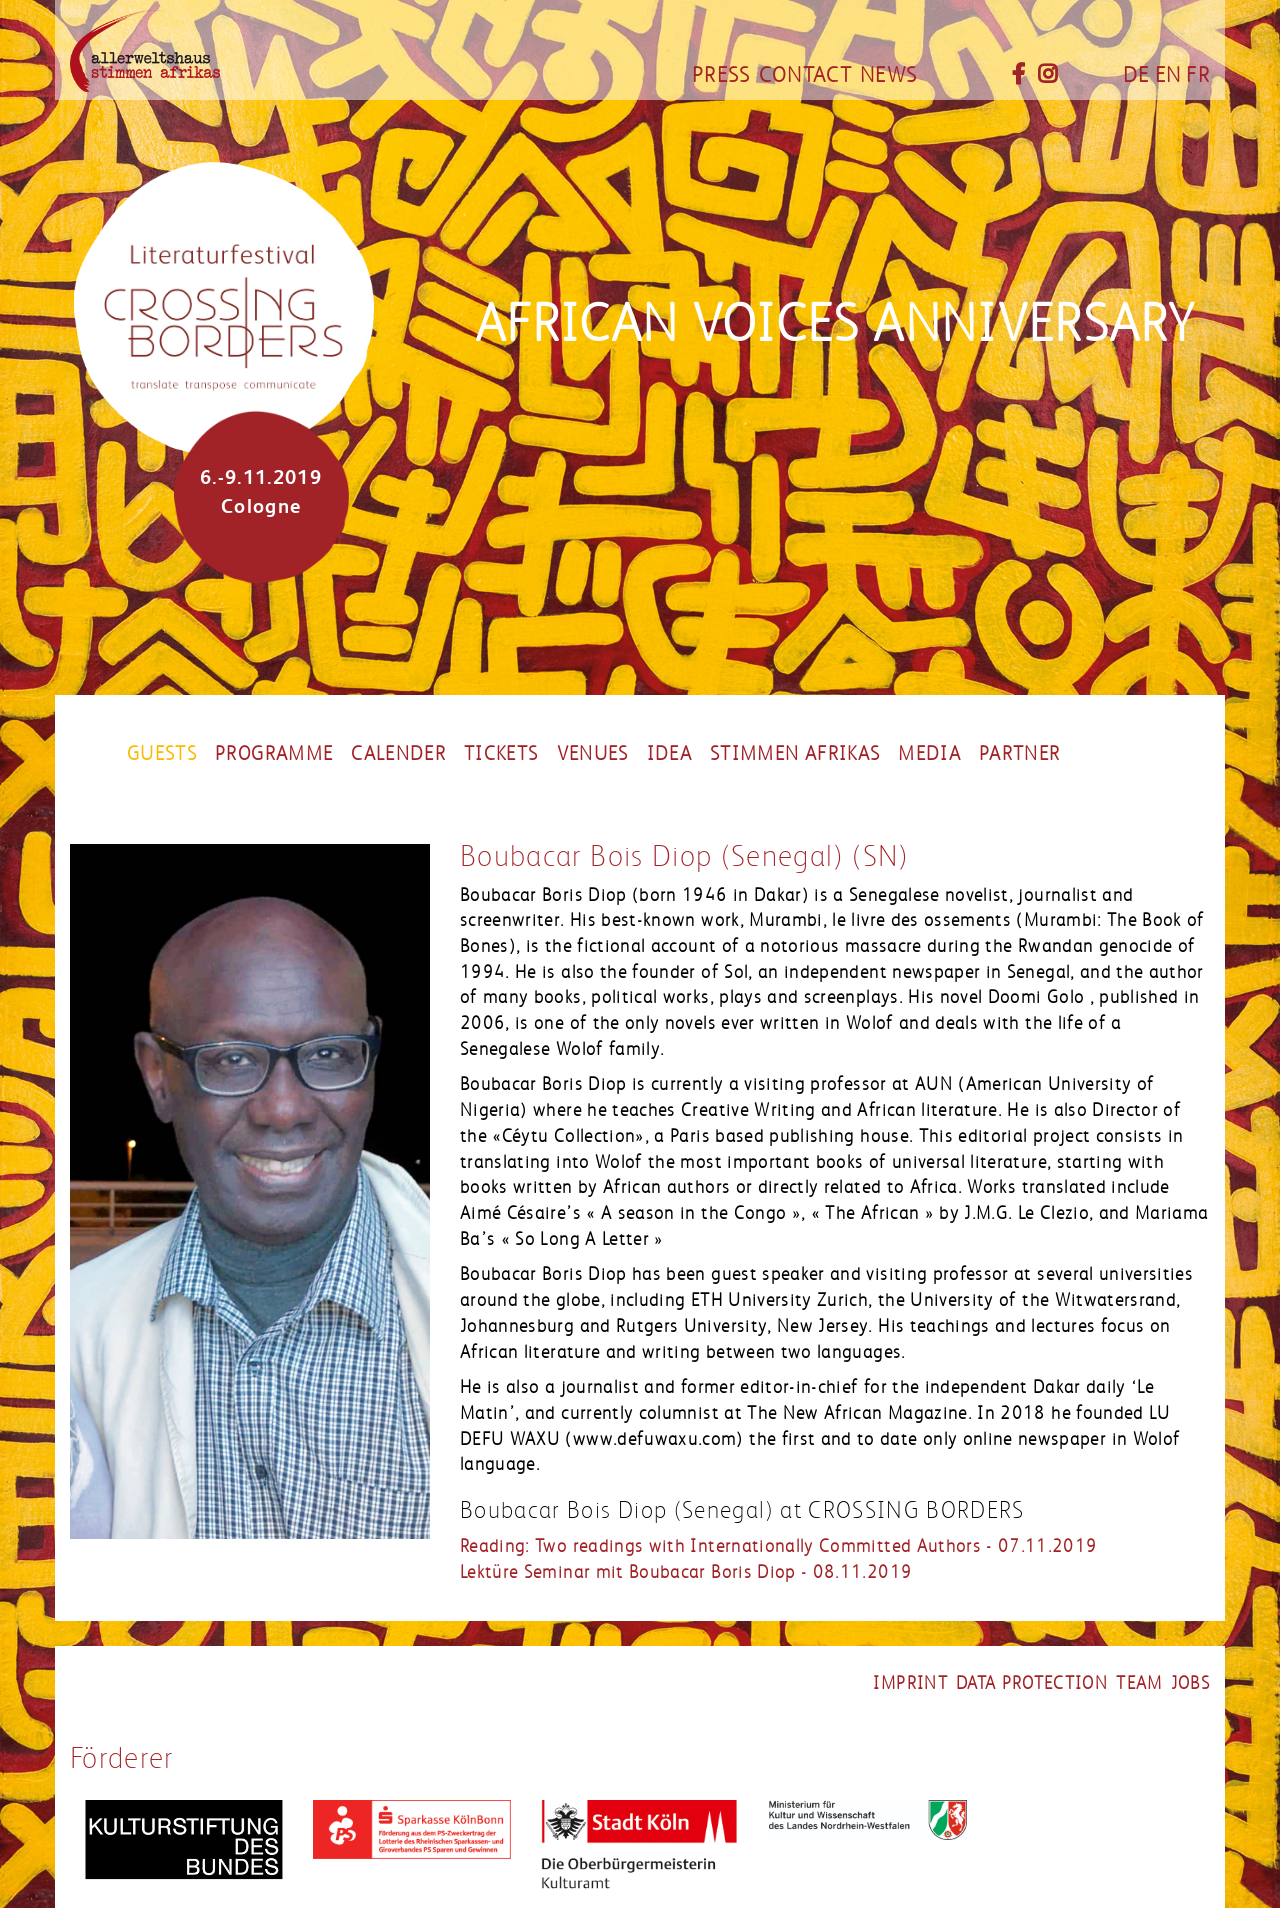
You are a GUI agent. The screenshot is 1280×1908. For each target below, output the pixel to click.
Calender (398, 754)
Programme (274, 754)
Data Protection (1032, 1683)
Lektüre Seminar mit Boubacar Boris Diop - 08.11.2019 (686, 1572)
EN (1168, 75)
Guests (162, 754)
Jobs (1190, 1683)
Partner (1019, 754)
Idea (669, 754)
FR (1198, 75)
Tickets (501, 754)
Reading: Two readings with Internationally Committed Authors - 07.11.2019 (779, 1546)
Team (1139, 1683)
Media (929, 754)
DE (1136, 75)
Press (721, 75)
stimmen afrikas (795, 754)
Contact (805, 75)
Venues (593, 754)
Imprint (910, 1683)
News (888, 75)
